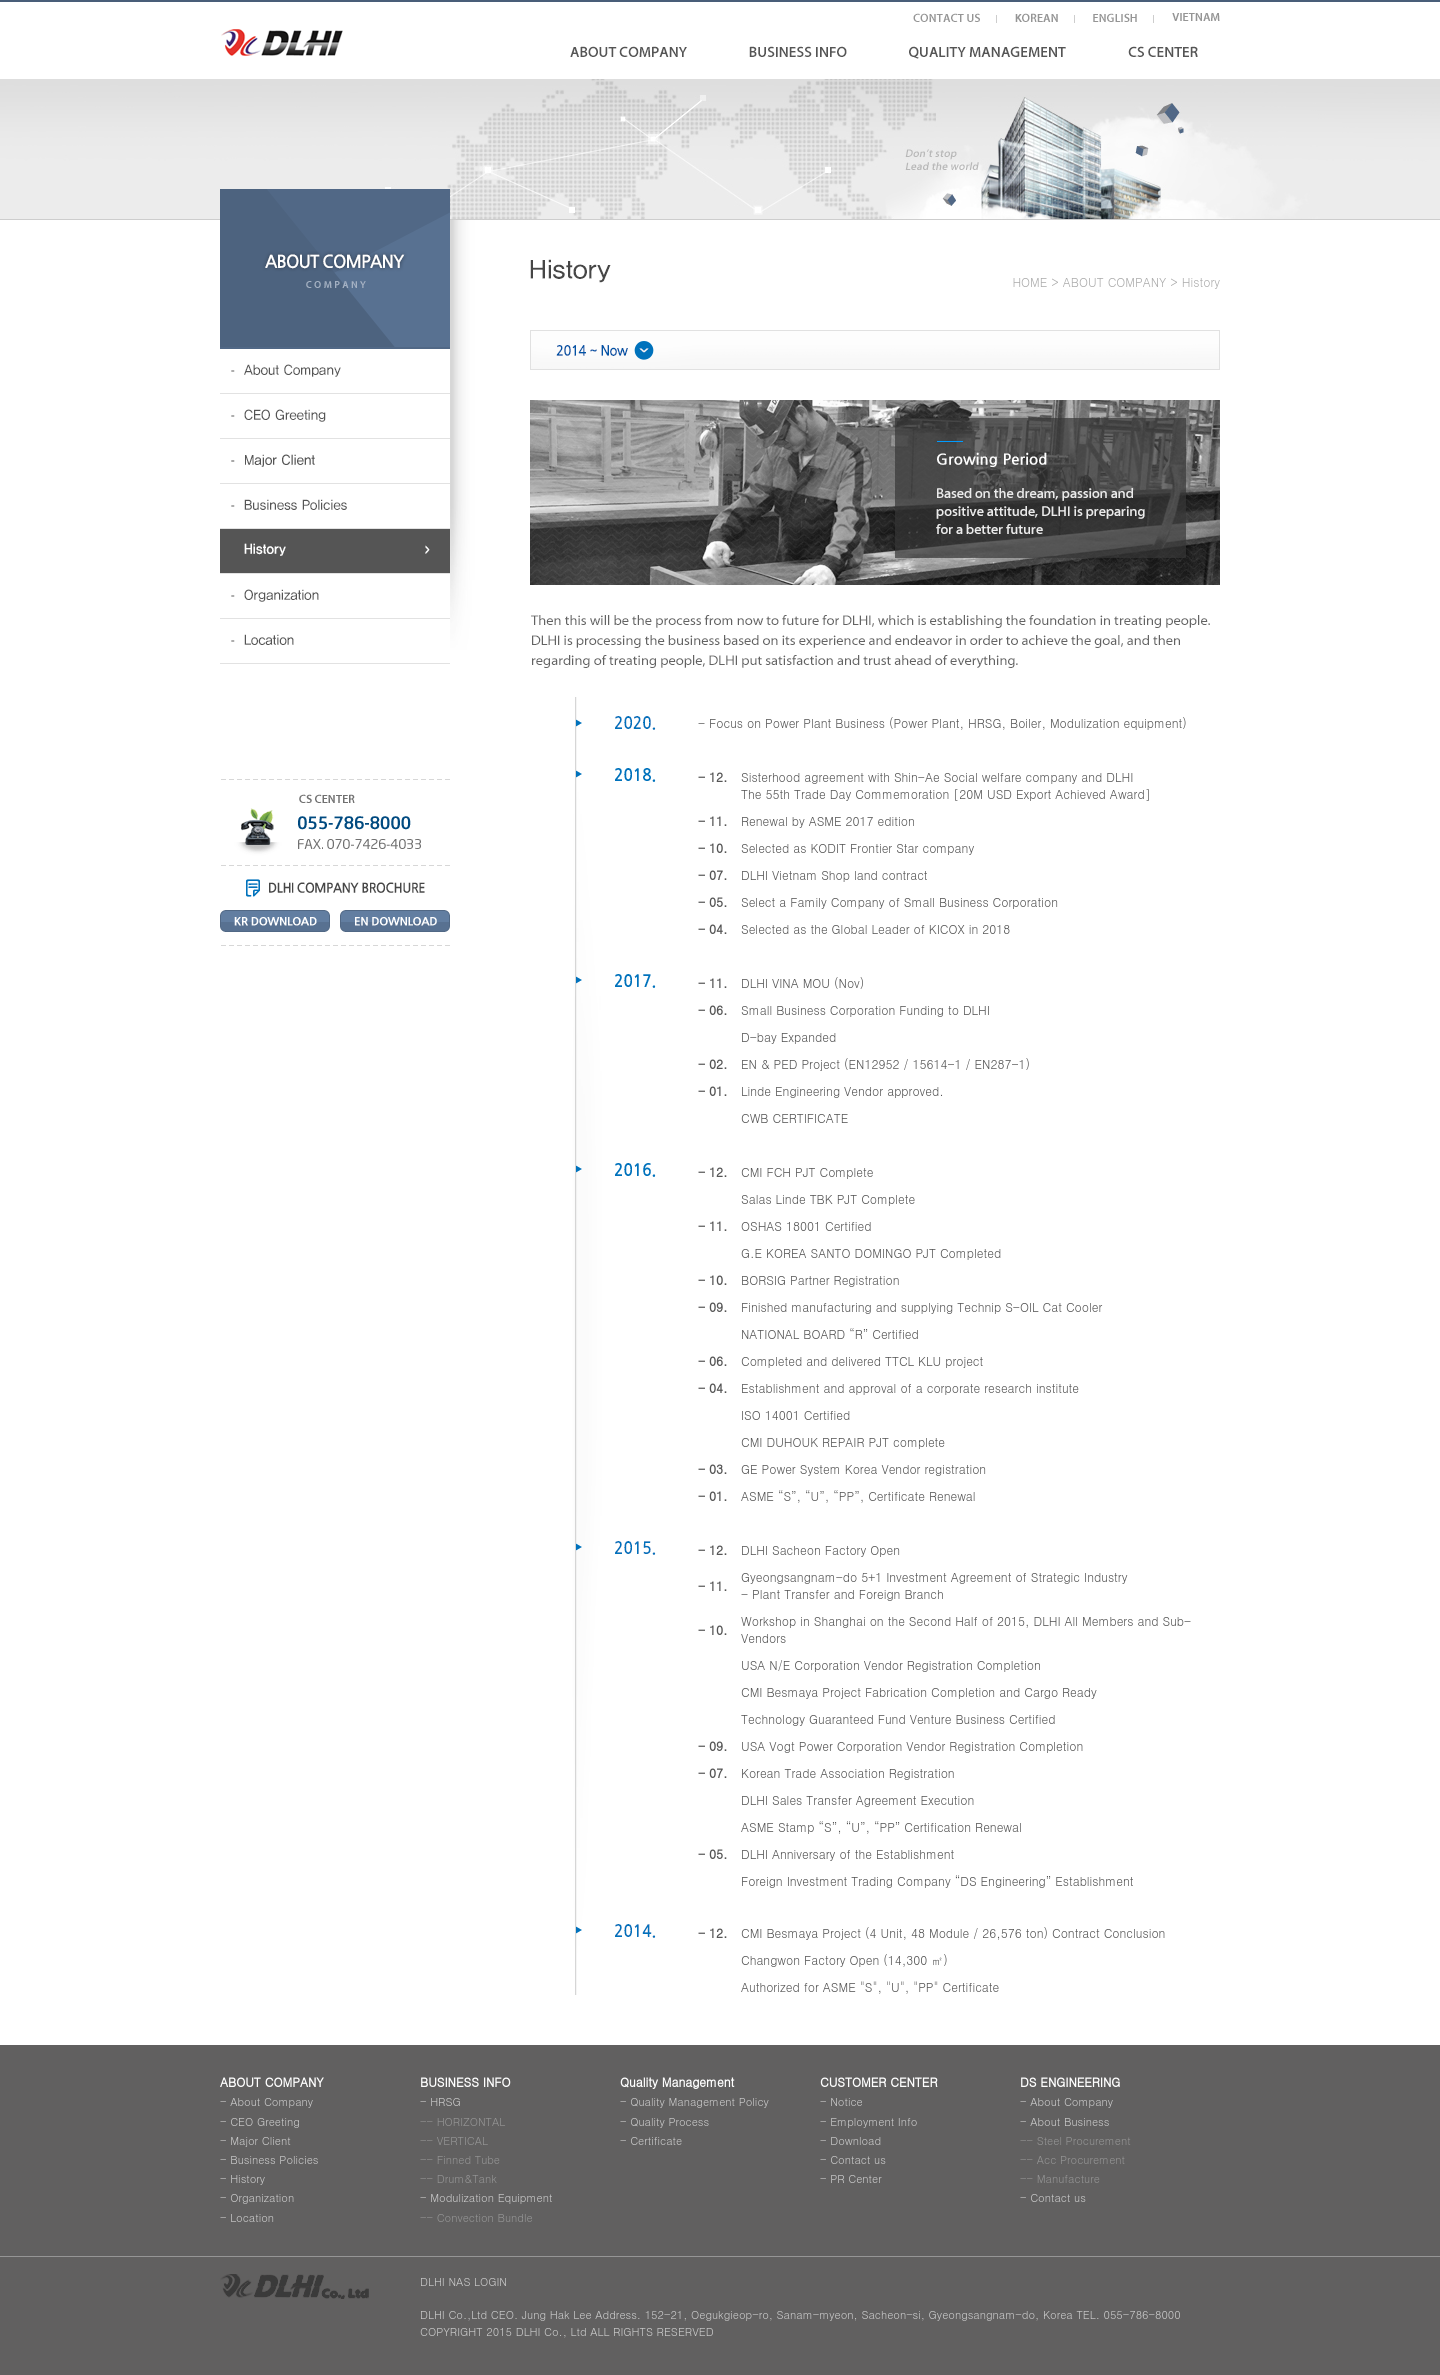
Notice (846, 2101)
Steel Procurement (1084, 2140)
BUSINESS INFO (465, 2081)
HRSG (445, 2101)
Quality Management (677, 2081)
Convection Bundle (485, 2217)
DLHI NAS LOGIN (463, 2281)
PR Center (856, 2178)
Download (855, 2140)
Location (252, 2217)
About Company (271, 2101)
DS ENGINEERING (1070, 2081)
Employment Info (873, 2121)
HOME (1029, 281)
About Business (1069, 2121)
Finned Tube (468, 2159)
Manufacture (1068, 2178)
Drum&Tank (467, 2178)
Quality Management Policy (699, 2101)
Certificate (656, 2140)
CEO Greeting (265, 2121)
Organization (262, 2197)
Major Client (260, 2140)
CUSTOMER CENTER (878, 2081)
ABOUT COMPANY (1115, 281)
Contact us (858, 2159)
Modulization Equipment (491, 2197)
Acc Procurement (1081, 2159)
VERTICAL (462, 2140)
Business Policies (274, 2159)
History (247, 2178)
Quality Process (669, 2121)
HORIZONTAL (471, 2121)
